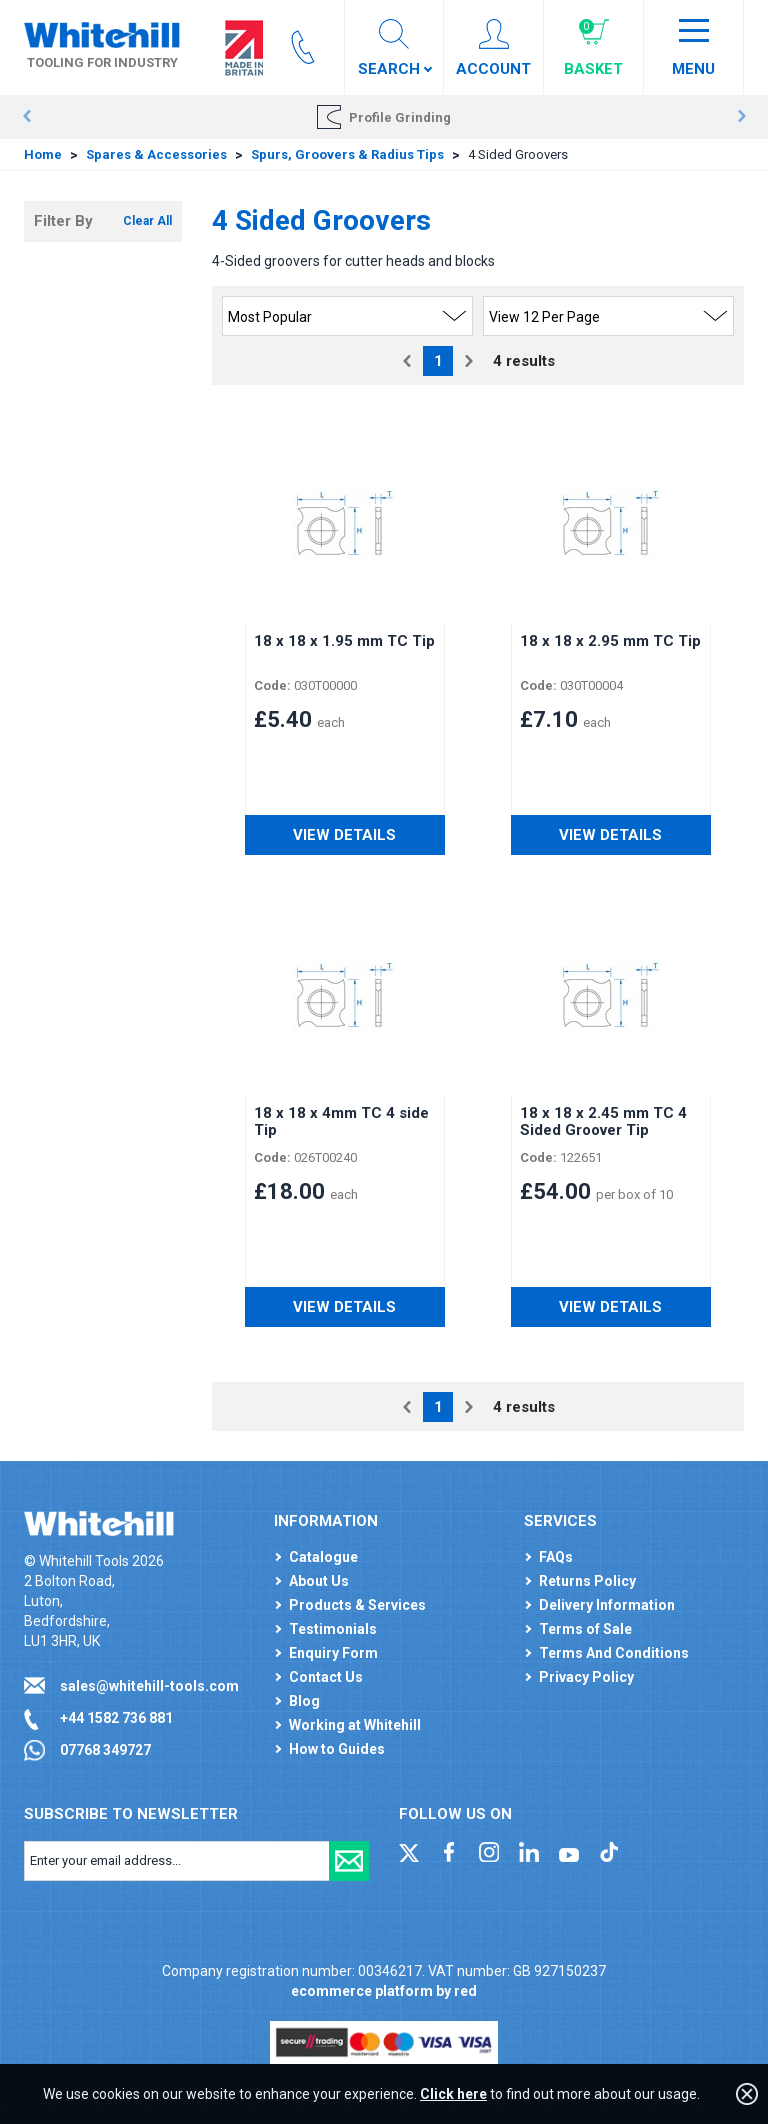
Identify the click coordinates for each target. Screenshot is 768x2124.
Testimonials (333, 1629)
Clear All (147, 221)
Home (43, 154)
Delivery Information (607, 1605)
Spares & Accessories (156, 154)
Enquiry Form (333, 1653)
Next (741, 117)
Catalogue (323, 1557)
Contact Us (326, 1677)
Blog (304, 1701)
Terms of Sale (585, 1629)
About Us (319, 1581)
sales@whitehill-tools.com (149, 1686)
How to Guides (337, 1749)
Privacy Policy (586, 1677)
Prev (26, 117)
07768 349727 (105, 1750)
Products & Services (357, 1605)
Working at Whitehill (355, 1725)
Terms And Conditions (614, 1653)
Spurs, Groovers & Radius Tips (347, 154)
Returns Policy (587, 1581)
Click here (453, 2094)
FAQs (556, 1557)
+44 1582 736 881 (116, 1718)
